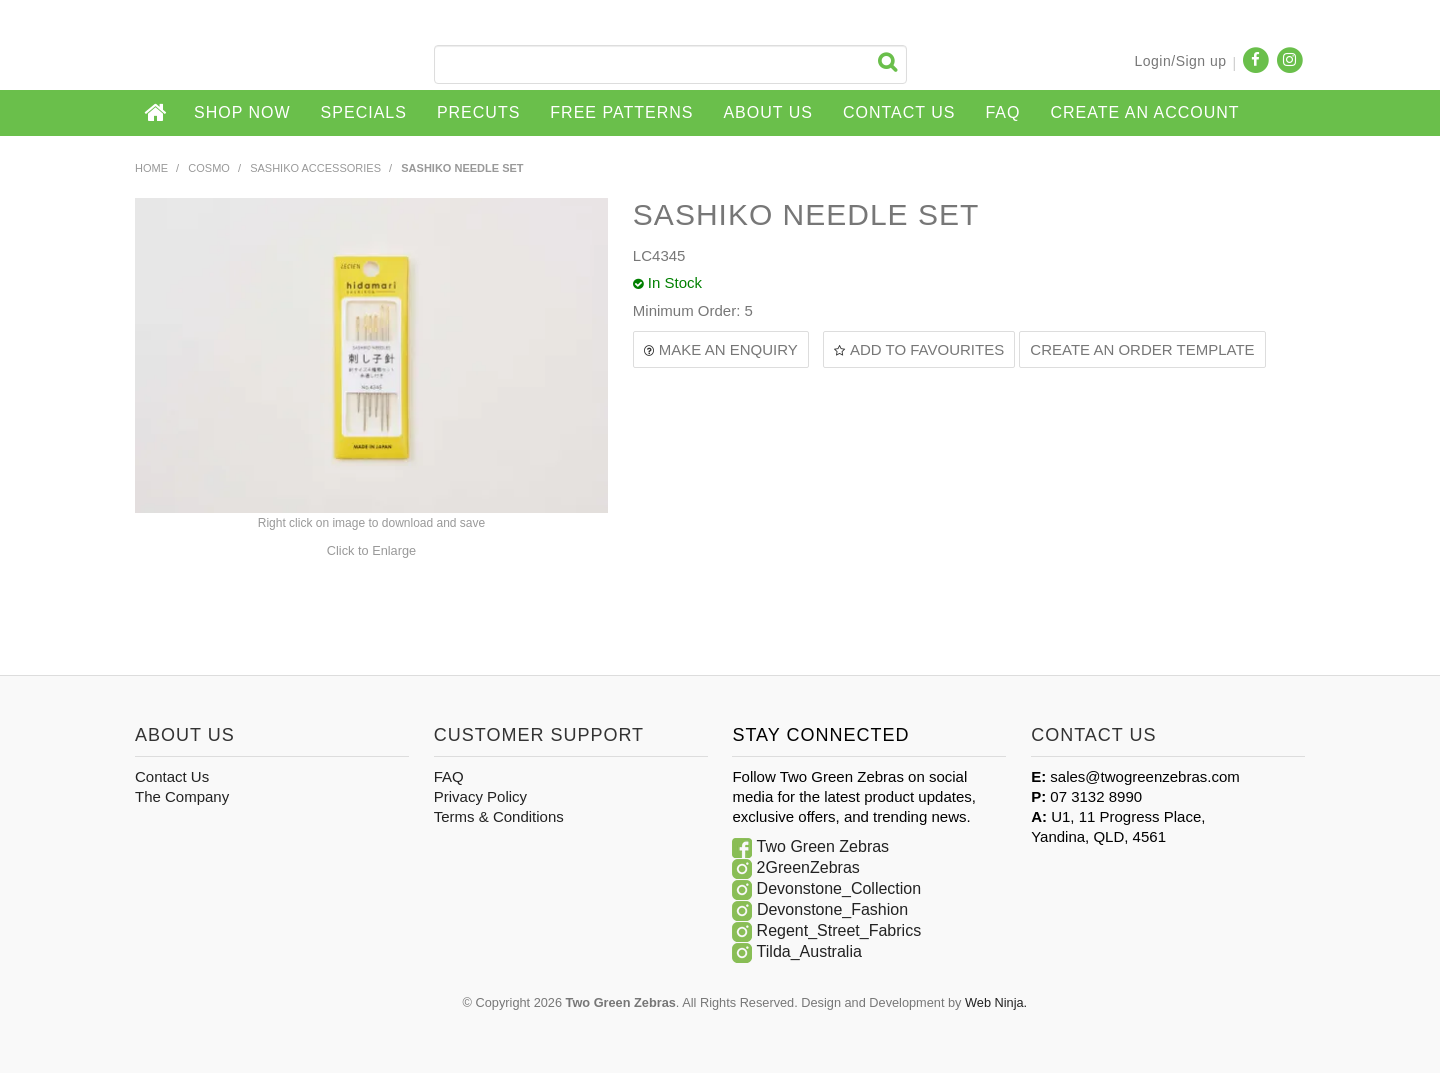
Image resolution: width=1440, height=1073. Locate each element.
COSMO (209, 168)
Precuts (478, 112)
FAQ (1002, 112)
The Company (182, 796)
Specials (364, 112)
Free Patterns (621, 112)
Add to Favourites (927, 349)
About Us (768, 112)
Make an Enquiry (728, 349)
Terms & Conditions (499, 816)
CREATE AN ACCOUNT (1144, 112)
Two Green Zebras (823, 846)
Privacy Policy (480, 796)
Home (157, 113)
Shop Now (242, 112)
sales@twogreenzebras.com (1144, 776)
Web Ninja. (996, 1002)
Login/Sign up (1180, 61)
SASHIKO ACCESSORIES (315, 168)
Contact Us (899, 112)
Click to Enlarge (371, 550)
